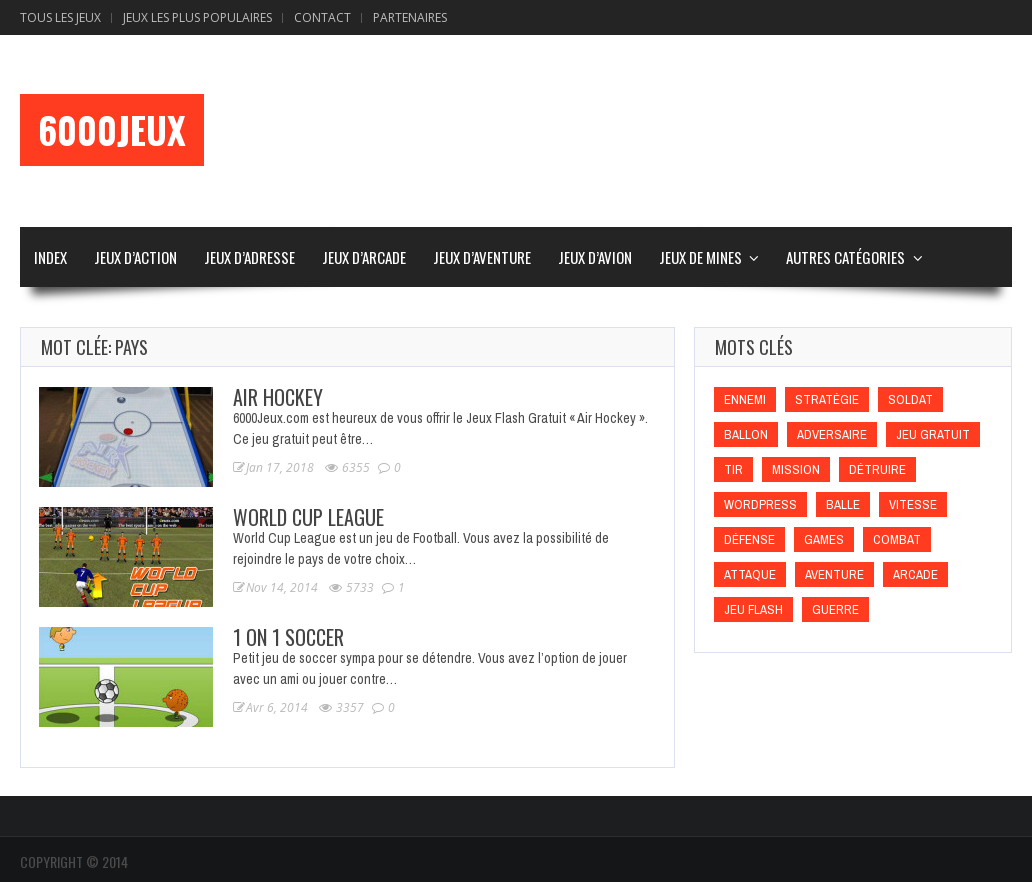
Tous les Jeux (60, 17)
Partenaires (410, 17)
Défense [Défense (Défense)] (749, 539)
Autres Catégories (845, 257)
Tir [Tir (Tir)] (733, 469)
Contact (322, 17)
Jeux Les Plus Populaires (197, 17)
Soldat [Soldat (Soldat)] (910, 399)
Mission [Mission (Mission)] (796, 469)
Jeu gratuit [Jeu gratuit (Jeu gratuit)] (933, 434)
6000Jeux (112, 130)
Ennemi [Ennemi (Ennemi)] (745, 399)
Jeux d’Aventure (482, 257)
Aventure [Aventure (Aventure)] (834, 574)
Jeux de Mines (700, 257)
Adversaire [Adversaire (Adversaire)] (832, 434)
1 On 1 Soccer (288, 637)
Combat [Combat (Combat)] (897, 539)
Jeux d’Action (135, 257)
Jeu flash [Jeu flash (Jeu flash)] (753, 609)
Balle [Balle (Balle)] (843, 504)
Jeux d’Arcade (364, 257)
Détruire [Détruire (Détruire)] (877, 469)
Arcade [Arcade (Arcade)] (915, 574)
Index (50, 257)
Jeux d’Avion (595, 257)
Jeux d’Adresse (249, 257)
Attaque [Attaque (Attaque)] (750, 574)
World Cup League (308, 517)
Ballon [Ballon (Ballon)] (746, 434)
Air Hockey (278, 397)
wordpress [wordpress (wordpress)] (760, 504)
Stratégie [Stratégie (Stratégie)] (827, 399)
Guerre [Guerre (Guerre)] (835, 609)
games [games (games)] (824, 539)
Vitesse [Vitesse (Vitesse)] (913, 504)
